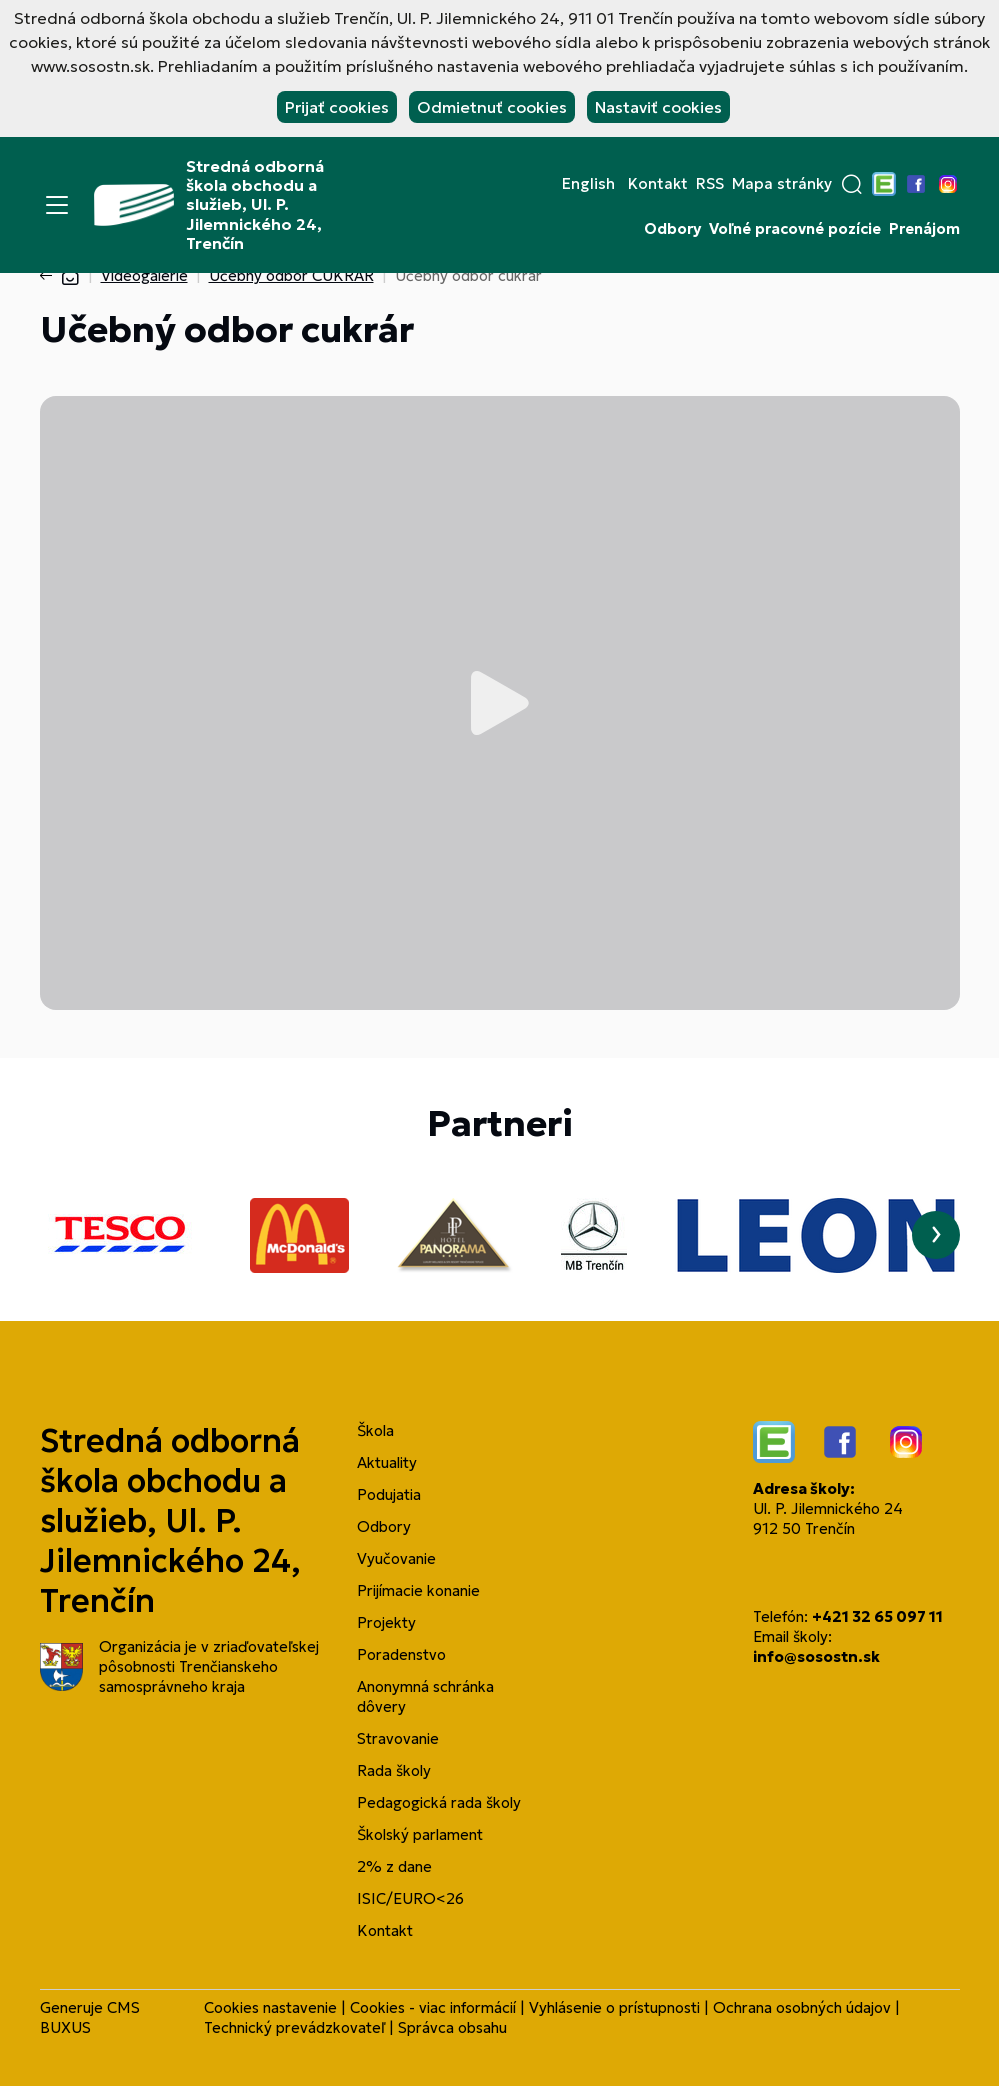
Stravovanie (398, 1738)
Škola (375, 1430)
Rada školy (394, 1770)
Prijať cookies (337, 107)
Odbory (672, 229)
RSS (710, 184)
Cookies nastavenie (270, 2007)
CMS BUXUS (90, 2017)
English (588, 184)
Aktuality (387, 1462)
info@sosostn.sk (816, 1656)
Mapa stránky (782, 184)
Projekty (386, 1622)
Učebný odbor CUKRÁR (291, 275)
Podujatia (389, 1494)
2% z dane (394, 1866)
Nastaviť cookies (658, 107)
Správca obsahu (452, 2027)
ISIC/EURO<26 (410, 1898)
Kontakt (658, 184)
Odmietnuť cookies (492, 107)
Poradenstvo (401, 1654)
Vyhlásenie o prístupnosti (614, 2007)
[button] (852, 184)
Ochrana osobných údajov (802, 2007)
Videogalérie (144, 275)
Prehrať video (500, 703)
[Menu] (57, 205)
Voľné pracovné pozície (795, 229)
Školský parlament (420, 1834)
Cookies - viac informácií (433, 2007)
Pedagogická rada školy (439, 1802)
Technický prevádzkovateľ (294, 2027)
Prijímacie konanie (418, 1590)
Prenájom (924, 229)
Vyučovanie (396, 1558)
